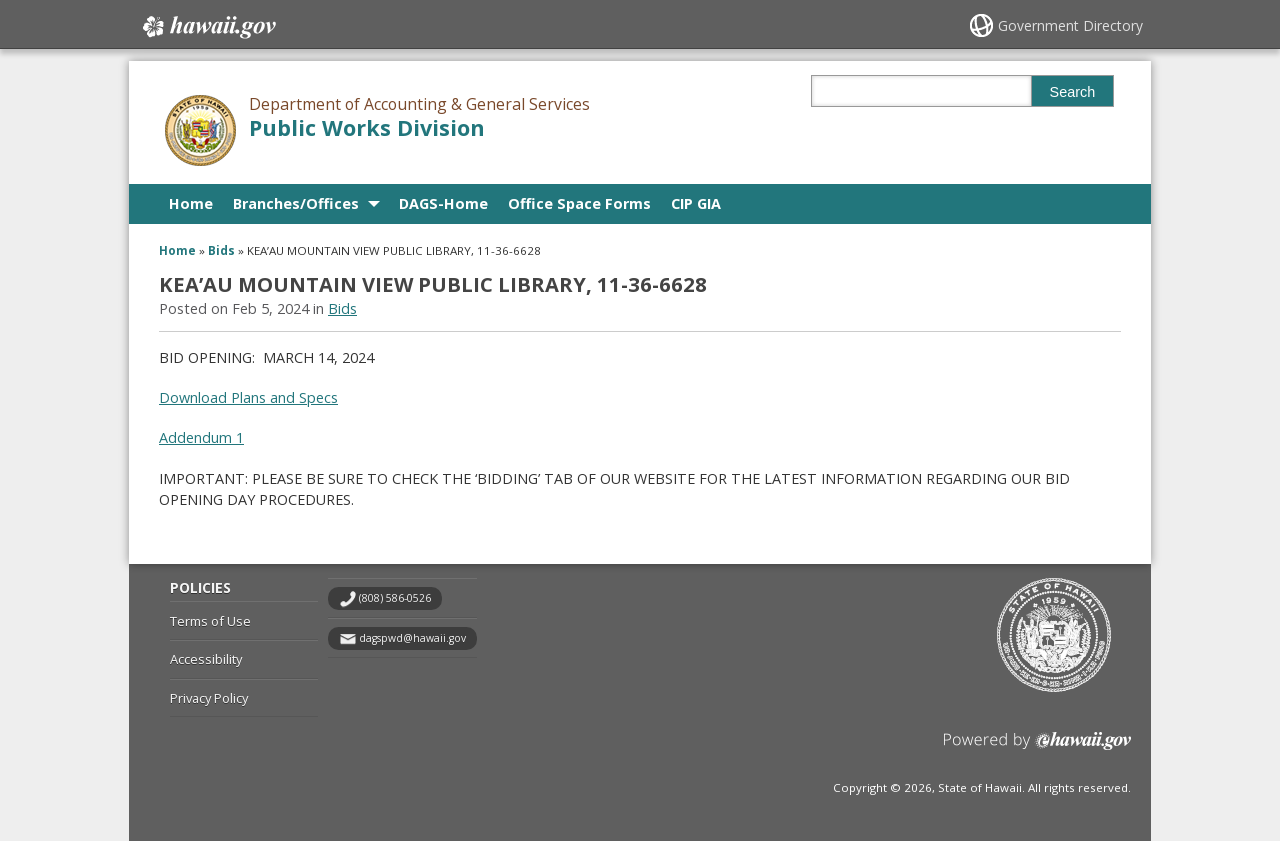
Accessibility (206, 659)
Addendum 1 (201, 437)
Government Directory (1070, 25)
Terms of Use (210, 621)
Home (191, 203)
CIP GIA (696, 203)
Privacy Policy (209, 698)
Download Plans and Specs (248, 397)
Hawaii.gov (207, 27)
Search (1073, 92)
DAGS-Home (443, 203)
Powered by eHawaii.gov (1037, 748)
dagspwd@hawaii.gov (412, 638)
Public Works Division (367, 127)
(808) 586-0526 (395, 598)
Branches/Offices (296, 203)
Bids (221, 250)
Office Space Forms (579, 203)
